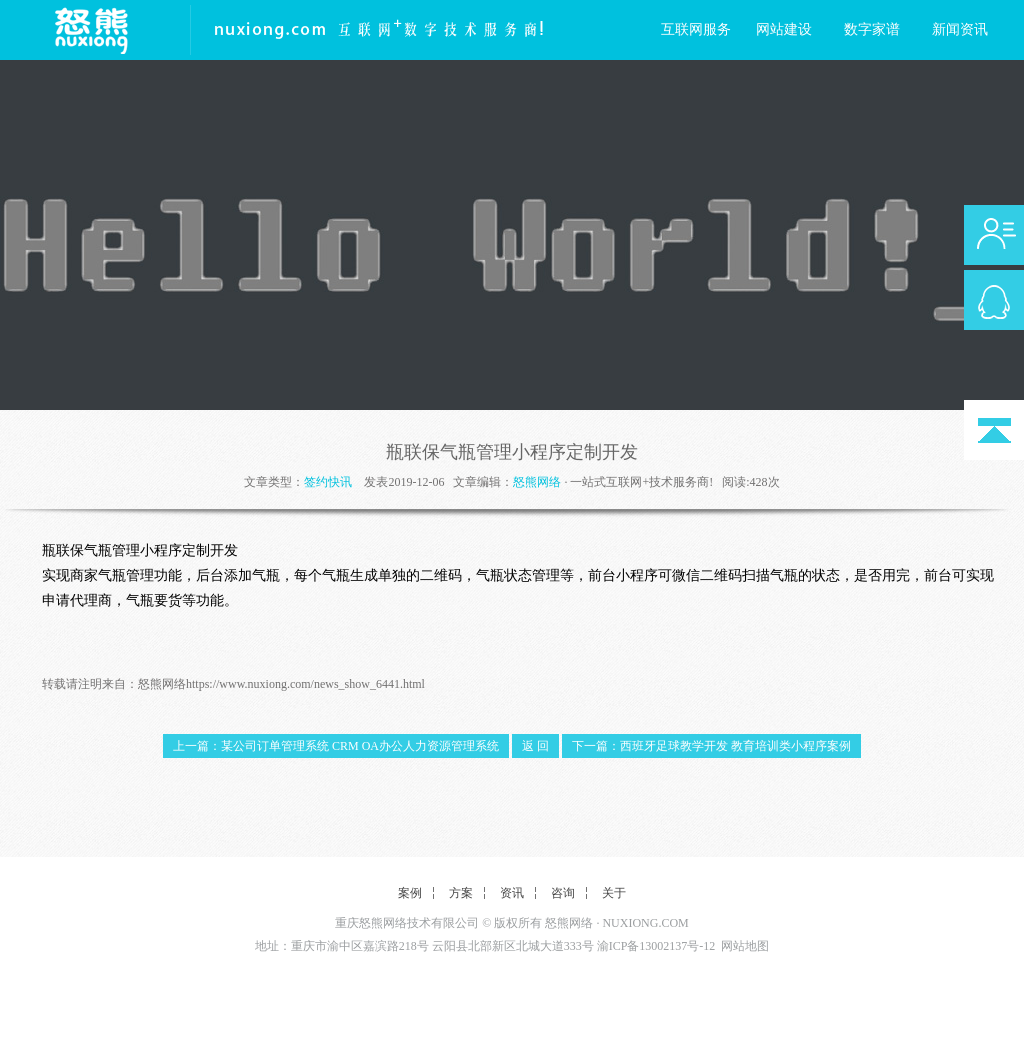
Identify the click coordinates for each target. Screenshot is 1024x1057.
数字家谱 (872, 29)
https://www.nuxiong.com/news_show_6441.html (305, 684)
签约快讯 (328, 482)
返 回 (535, 746)
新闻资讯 (960, 29)
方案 (461, 893)
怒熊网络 (537, 482)
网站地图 (745, 946)
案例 (410, 893)
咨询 (563, 893)
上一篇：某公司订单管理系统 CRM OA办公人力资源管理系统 (336, 746)
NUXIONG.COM (645, 923)
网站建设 (784, 29)
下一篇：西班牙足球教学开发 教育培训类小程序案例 (711, 746)
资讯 (512, 893)
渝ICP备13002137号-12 (656, 946)
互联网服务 (696, 29)
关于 (614, 893)
